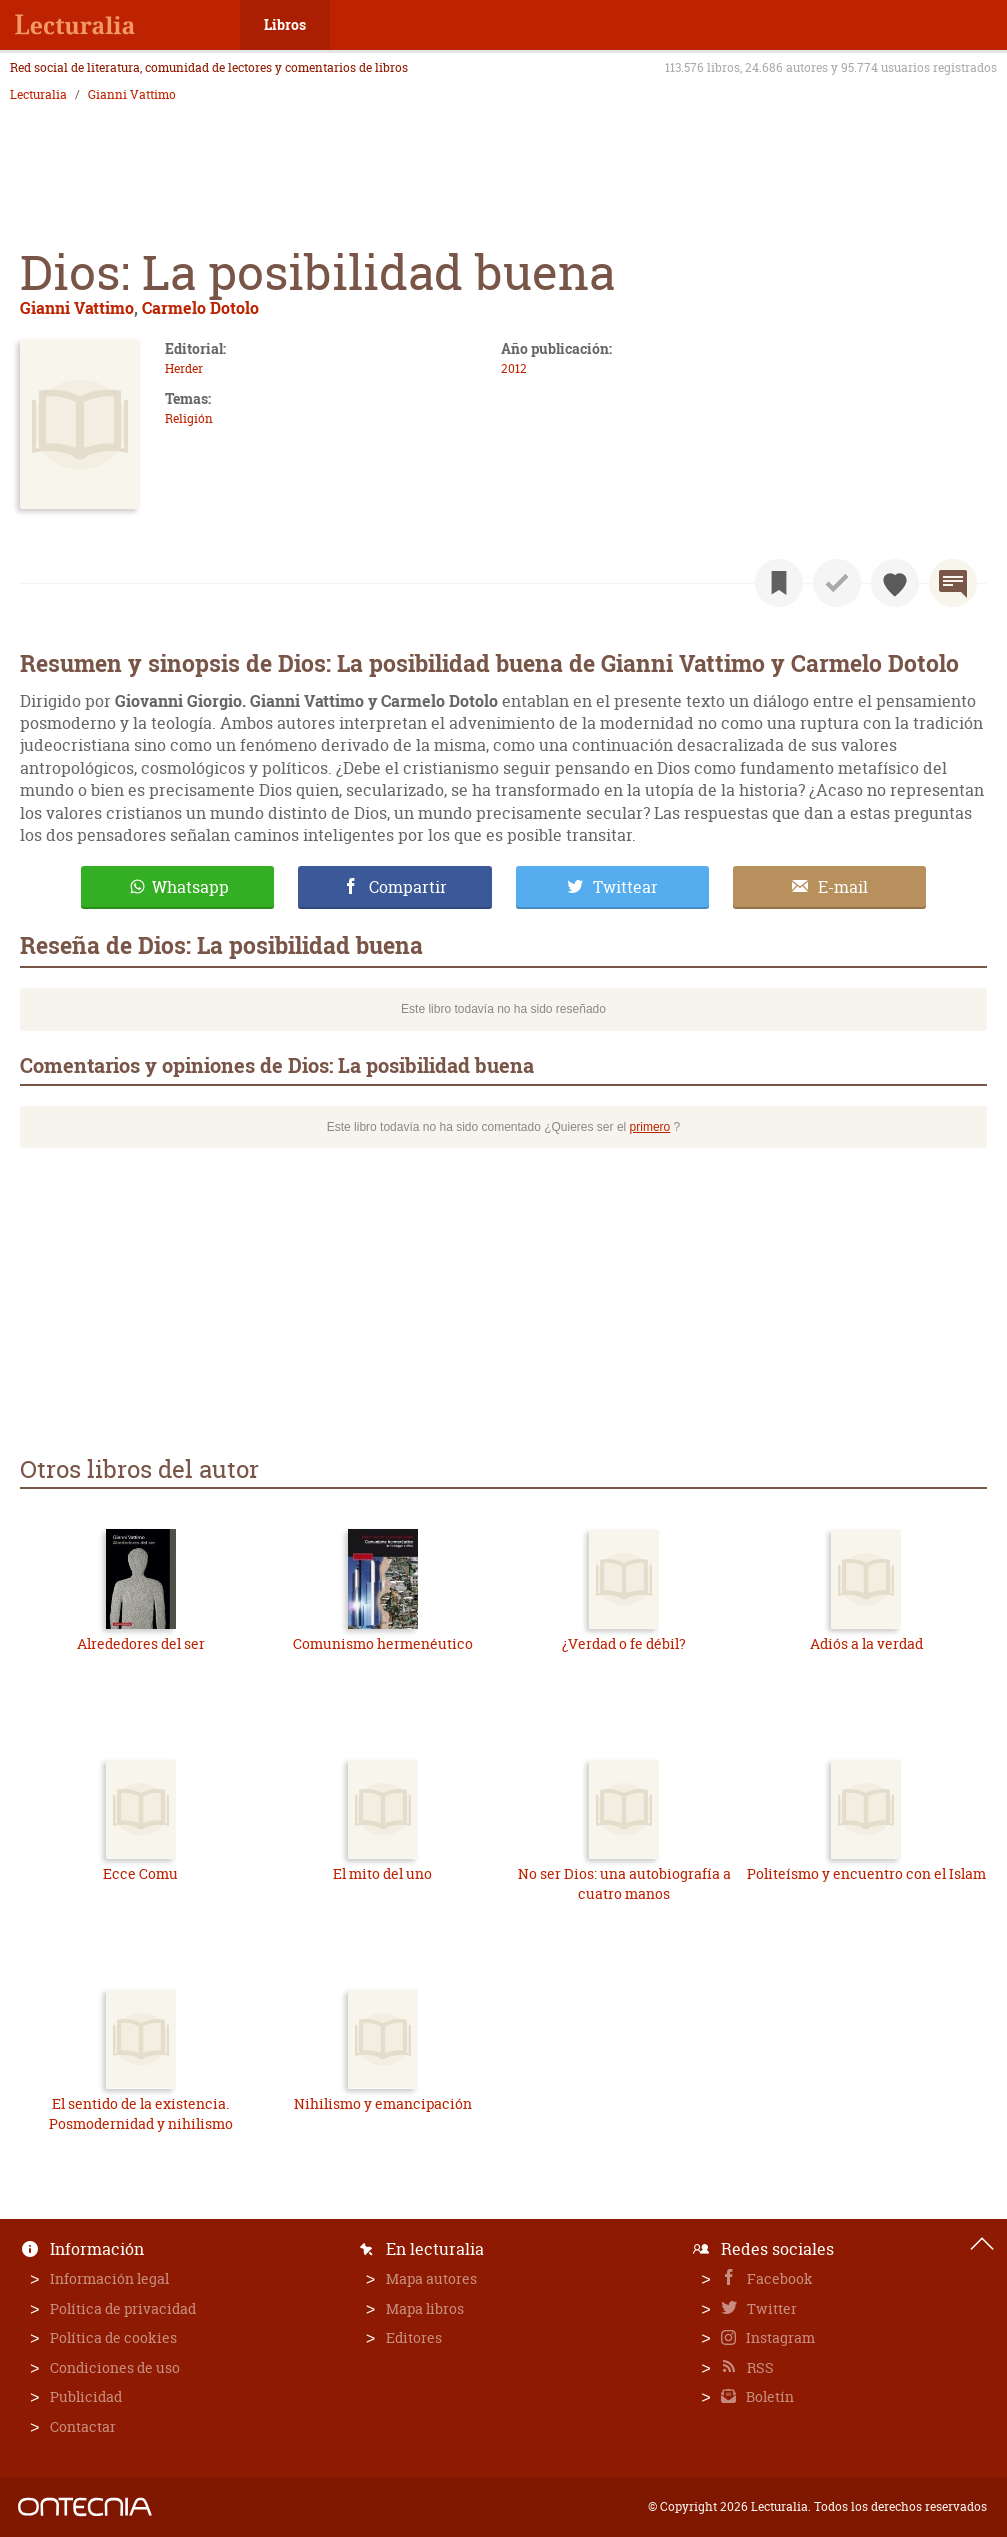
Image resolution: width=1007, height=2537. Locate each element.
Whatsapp (190, 887)
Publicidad (86, 2396)
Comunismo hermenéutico (383, 1643)
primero (650, 1127)
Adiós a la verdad (866, 1643)
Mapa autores (431, 2278)
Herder (184, 368)
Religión (189, 418)
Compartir (408, 887)
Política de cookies (113, 2337)
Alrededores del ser (141, 1643)
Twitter (770, 2308)
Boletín (768, 2396)
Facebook (778, 2278)
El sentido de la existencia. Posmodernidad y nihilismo (141, 2113)
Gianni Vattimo (132, 95)
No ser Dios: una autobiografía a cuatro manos (624, 1883)
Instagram (779, 2337)
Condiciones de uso (115, 2367)
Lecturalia (38, 95)
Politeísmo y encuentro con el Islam (866, 1873)
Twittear (625, 887)
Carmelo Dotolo (200, 307)
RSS (759, 2367)
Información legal (109, 2278)
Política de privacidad (123, 2308)
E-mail (843, 887)
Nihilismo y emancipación (383, 2103)
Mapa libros (425, 2308)
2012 (514, 368)
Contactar (83, 2426)
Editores (414, 2337)
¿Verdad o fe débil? (624, 1643)
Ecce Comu (140, 1873)
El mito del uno (382, 1873)
